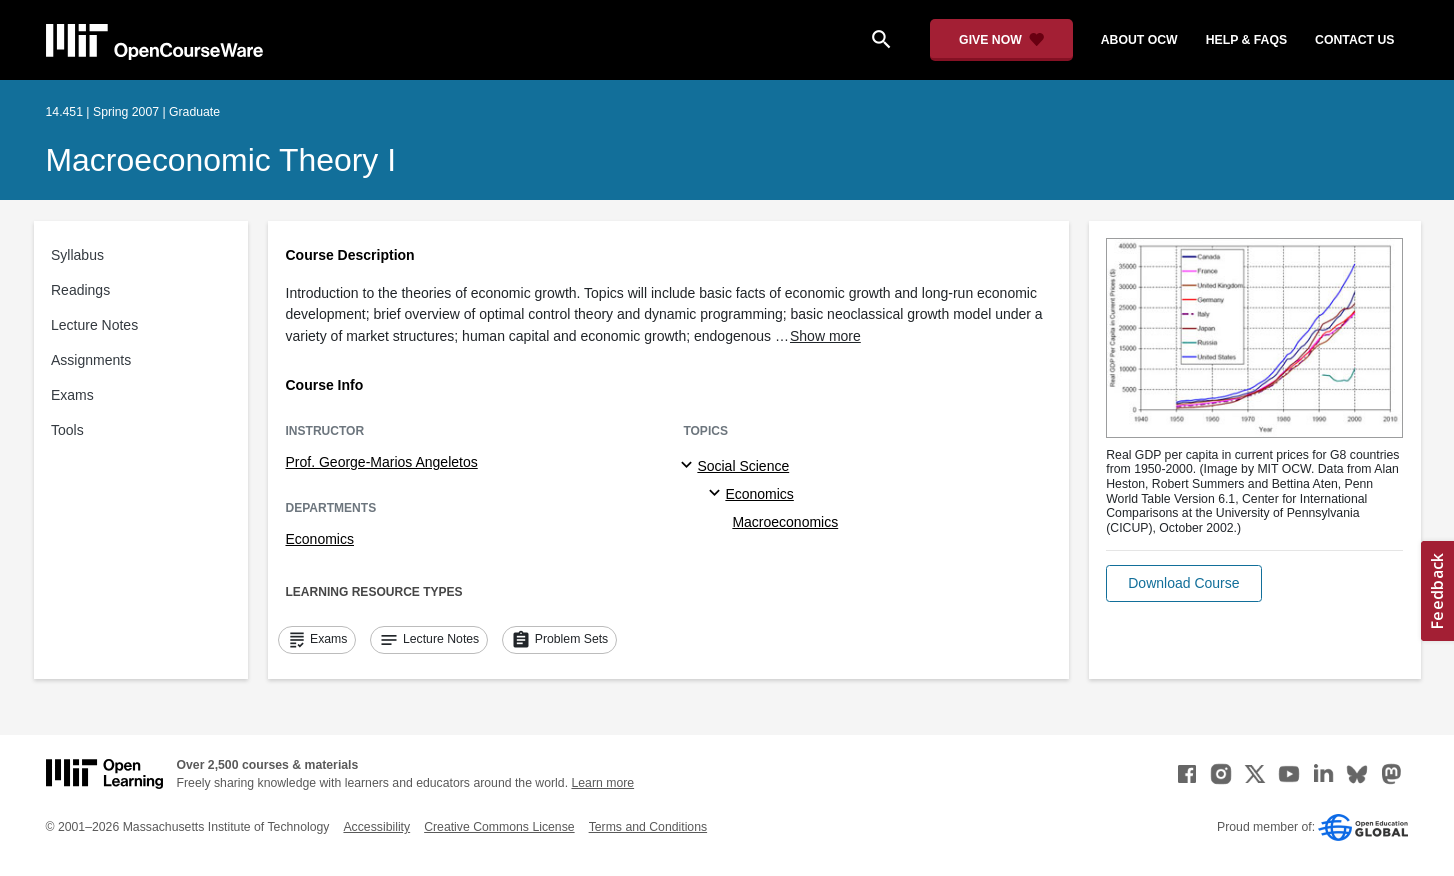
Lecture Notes (94, 325)
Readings (80, 290)
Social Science (743, 466)
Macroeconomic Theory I (221, 160)
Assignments (91, 360)
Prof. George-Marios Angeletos (382, 462)
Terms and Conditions (648, 827)
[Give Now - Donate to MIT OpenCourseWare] (1001, 40)
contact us (1354, 40)
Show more (825, 336)
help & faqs (1246, 40)
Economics (320, 539)
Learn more (602, 783)
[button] (1183, 583)
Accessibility (376, 827)
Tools (67, 430)
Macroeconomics (785, 522)
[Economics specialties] (717, 494)
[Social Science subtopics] (689, 466)
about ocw (1139, 40)
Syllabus (77, 255)
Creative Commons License (499, 827)
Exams (72, 395)
